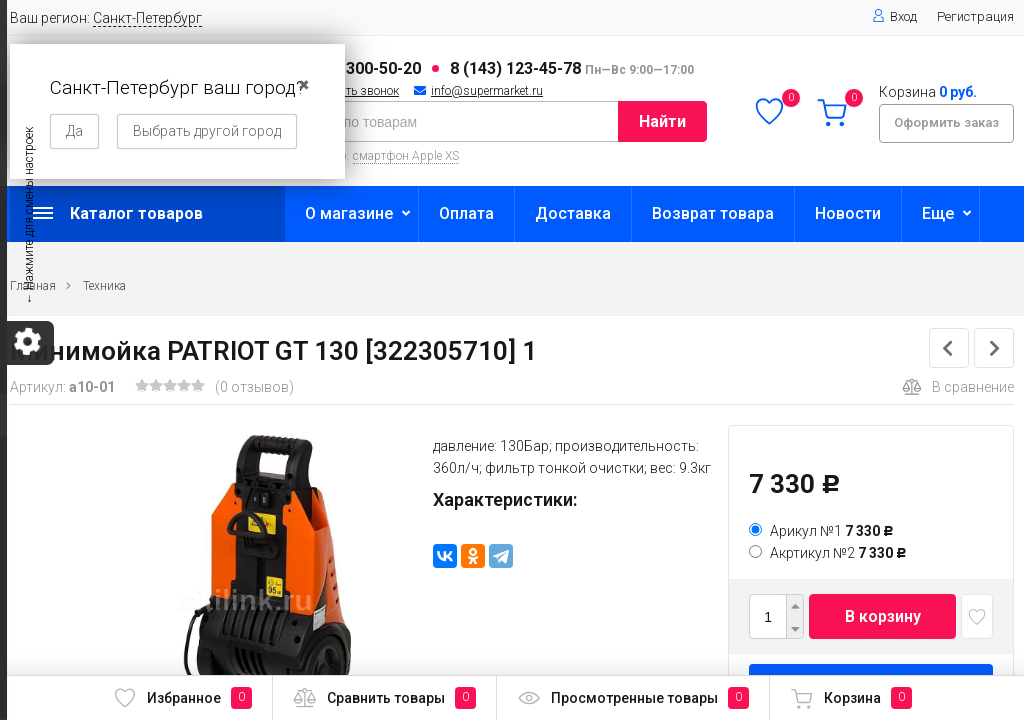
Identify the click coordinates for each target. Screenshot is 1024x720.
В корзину (883, 616)
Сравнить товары (384, 698)
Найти (662, 121)
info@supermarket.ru (487, 91)
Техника (104, 286)
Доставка (573, 213)
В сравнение (958, 387)
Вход (894, 16)
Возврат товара (713, 213)
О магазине (349, 213)
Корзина (851, 698)
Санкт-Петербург (147, 18)
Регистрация (975, 16)
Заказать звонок (353, 91)
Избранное (182, 698)
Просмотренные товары (633, 698)
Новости (848, 213)
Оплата (466, 213)
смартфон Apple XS (406, 156)
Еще (938, 213)
